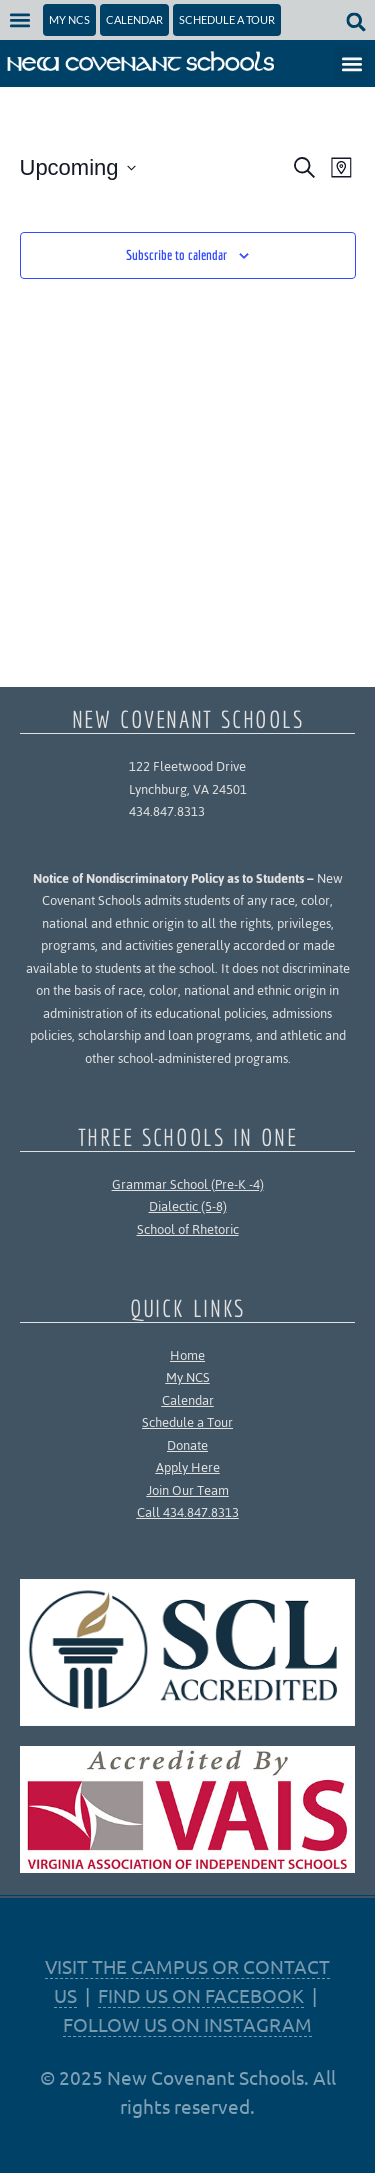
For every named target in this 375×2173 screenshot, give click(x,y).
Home (187, 1355)
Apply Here (188, 1467)
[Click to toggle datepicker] (78, 167)
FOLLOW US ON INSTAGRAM (187, 2024)
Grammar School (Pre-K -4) (188, 1184)
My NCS (188, 1377)
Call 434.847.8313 (188, 1512)
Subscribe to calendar (176, 255)
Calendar (188, 1400)
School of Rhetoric (188, 1229)
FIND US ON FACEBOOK (201, 1995)
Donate (187, 1445)
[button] (20, 19)
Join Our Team (188, 1490)
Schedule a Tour (187, 1422)
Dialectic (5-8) (188, 1206)
